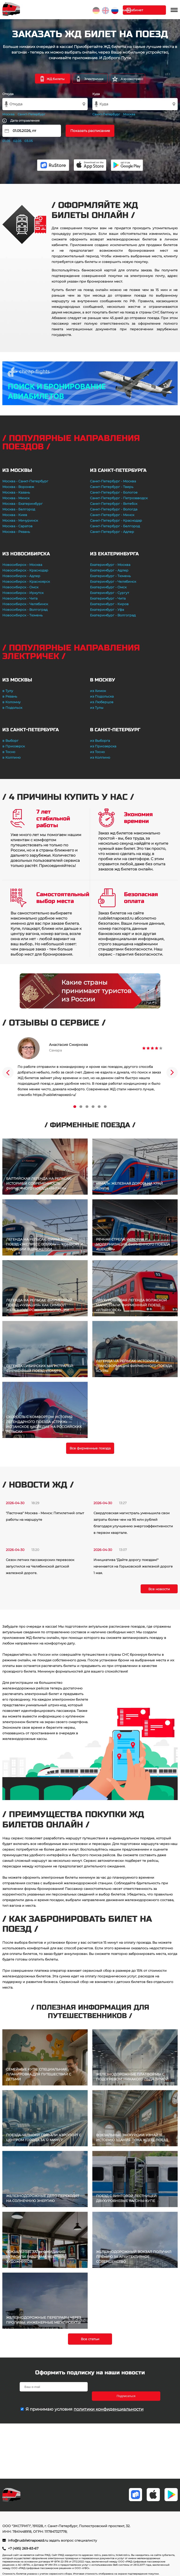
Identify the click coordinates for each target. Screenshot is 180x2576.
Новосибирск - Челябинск (25, 604)
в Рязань (9, 696)
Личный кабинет (147, 10)
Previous (8, 1072)
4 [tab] (93, 1106)
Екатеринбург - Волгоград (113, 615)
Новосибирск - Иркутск (23, 593)
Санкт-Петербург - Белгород (115, 526)
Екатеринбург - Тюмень (110, 576)
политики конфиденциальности (108, 2399)
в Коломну (11, 702)
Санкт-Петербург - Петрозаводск (119, 498)
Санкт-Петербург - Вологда (113, 509)
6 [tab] (105, 1106)
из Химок (98, 691)
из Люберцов (101, 702)
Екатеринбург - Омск (108, 587)
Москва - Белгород (18, 509)
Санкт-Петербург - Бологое (114, 492)
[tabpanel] (90, 1067)
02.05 (17, 141)
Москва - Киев (14, 515)
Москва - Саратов (17, 526)
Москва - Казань (16, 492)
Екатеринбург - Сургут (109, 593)
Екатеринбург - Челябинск (113, 581)
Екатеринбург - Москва (110, 565)
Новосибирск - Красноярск (26, 581)
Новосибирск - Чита (20, 598)
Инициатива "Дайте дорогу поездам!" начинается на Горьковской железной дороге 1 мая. (133, 1566)
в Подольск (12, 708)
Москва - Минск (16, 498)
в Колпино (11, 757)
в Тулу (7, 691)
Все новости (159, 1589)
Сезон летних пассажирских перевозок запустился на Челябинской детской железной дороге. (40, 1566)
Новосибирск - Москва (22, 565)
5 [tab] (99, 1106)
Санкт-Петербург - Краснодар (116, 520)
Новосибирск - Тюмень (22, 615)
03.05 (28, 141)
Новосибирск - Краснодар (25, 570)
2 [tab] (80, 1106)
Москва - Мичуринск (20, 520)
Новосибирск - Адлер (21, 576)
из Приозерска (103, 746)
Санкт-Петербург (31, 114)
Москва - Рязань (16, 532)
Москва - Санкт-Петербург (25, 481)
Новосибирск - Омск (20, 587)
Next (172, 1072)
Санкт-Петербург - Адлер (112, 532)
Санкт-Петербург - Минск (112, 515)
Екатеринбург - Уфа (107, 610)
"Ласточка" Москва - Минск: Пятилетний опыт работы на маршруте (45, 1516)
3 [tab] (87, 1106)
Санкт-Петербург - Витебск (113, 504)
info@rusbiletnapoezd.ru (28, 2540)
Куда (96, 94)
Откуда (8, 94)
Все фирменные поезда (90, 1448)
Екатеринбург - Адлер (109, 570)
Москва (8, 114)
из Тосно (97, 752)
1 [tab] (74, 1106)
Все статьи (90, 2339)
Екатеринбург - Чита (108, 598)
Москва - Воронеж (18, 487)
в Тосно (8, 752)
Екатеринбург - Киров (109, 604)
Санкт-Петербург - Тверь (111, 487)
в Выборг (10, 741)
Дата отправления (21, 120)
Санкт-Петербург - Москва (113, 481)
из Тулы (96, 708)
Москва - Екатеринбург (22, 504)
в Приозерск (13, 746)
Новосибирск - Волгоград (25, 610)
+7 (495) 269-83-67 (23, 2548)
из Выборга (100, 741)
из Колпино (100, 757)
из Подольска (102, 696)
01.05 (6, 141)
